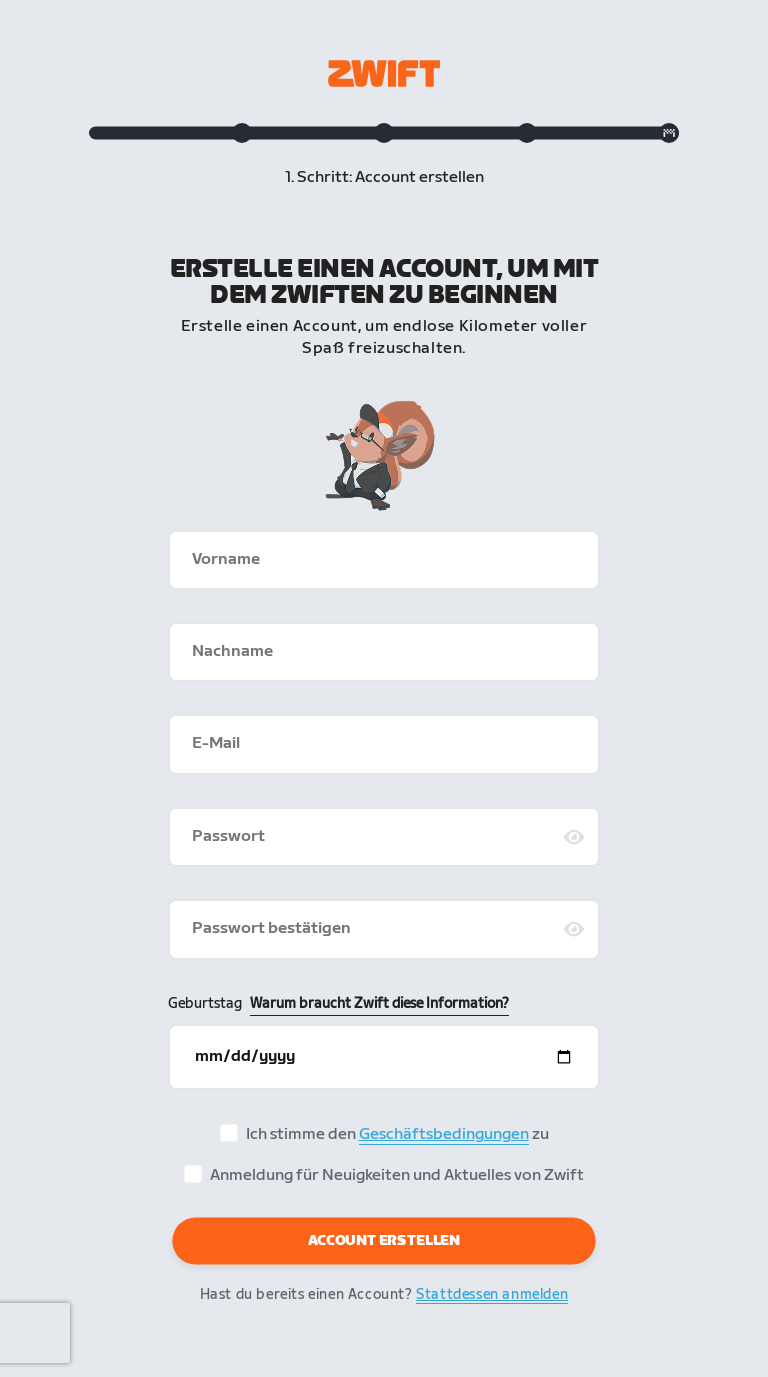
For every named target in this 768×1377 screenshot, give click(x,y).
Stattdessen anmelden (492, 1294)
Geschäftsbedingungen (444, 1134)
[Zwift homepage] (384, 73)
